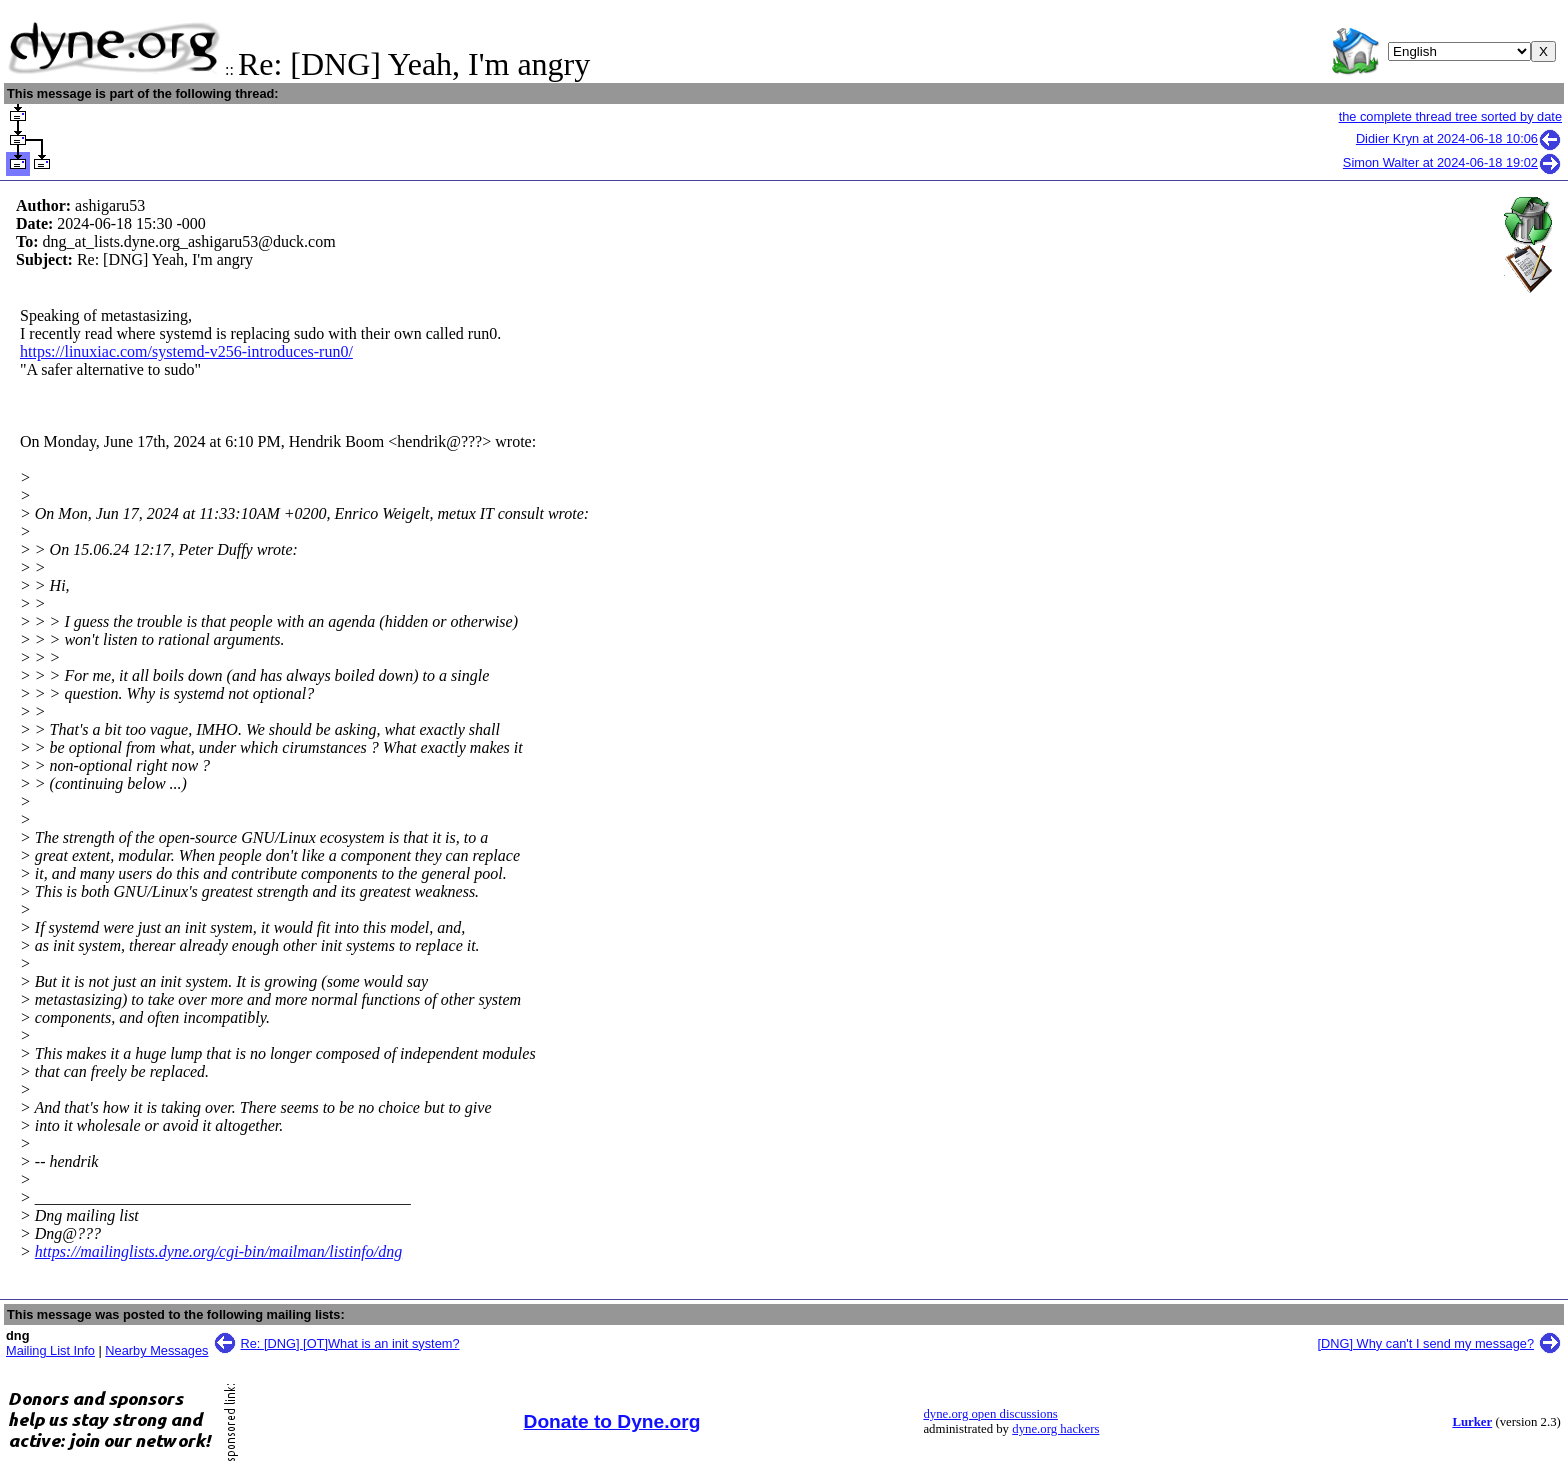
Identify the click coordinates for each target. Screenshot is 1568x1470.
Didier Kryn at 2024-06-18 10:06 (1459, 138)
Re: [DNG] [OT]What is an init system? (350, 1343)
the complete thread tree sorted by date (1450, 116)
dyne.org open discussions (990, 1414)
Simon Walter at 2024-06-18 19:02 (1452, 162)
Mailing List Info (50, 1350)
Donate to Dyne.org (612, 1421)
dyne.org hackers (1055, 1429)
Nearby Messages (156, 1350)
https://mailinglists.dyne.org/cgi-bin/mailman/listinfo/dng (218, 1251)
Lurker (1472, 1422)
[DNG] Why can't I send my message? (1425, 1343)
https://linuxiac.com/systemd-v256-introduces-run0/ (186, 351)
